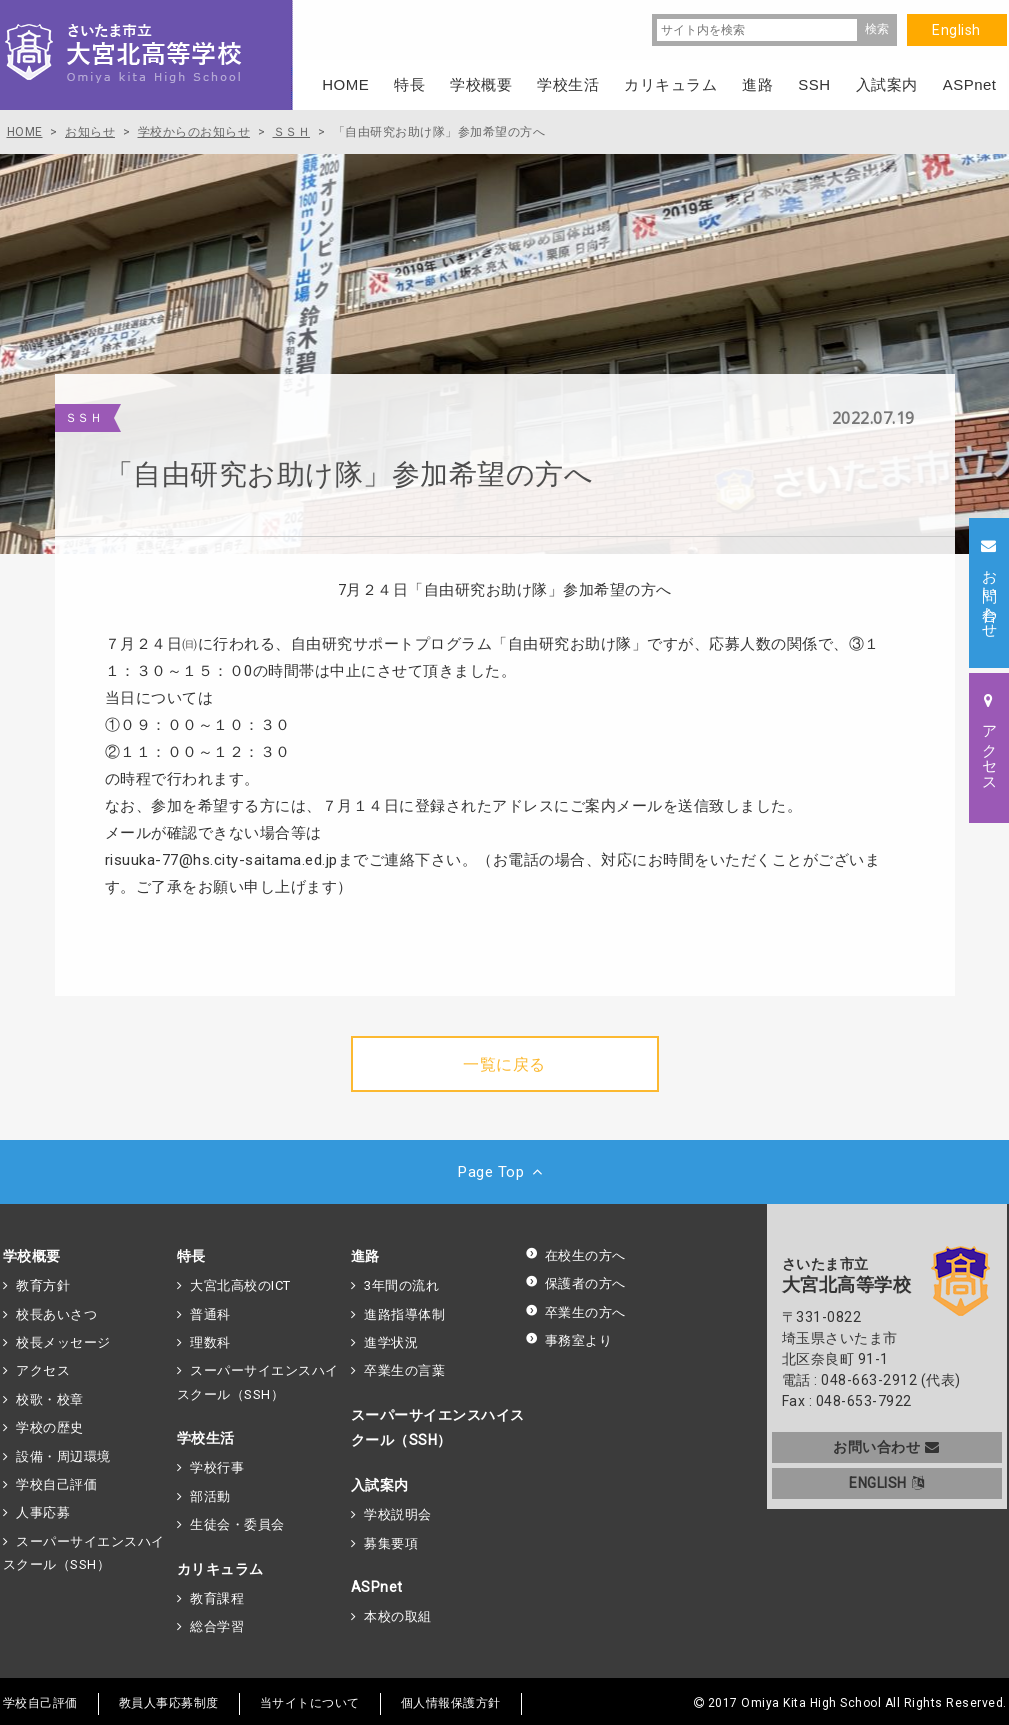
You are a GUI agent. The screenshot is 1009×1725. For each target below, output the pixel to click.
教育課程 (217, 1598)
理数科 (210, 1342)
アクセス (43, 1370)
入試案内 (380, 1485)
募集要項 (391, 1543)
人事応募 (43, 1512)
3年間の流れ (401, 1285)
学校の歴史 (50, 1427)
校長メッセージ (63, 1342)
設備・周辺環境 (63, 1456)
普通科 (210, 1314)
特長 (191, 1256)
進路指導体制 (404, 1314)
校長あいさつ (56, 1314)
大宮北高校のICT (240, 1285)
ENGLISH (886, 1483)
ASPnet (377, 1587)
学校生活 (206, 1438)
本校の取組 (398, 1616)
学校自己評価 (56, 1484)
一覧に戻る (504, 1064)
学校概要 (32, 1256)
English (956, 30)
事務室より (569, 1340)
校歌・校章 (50, 1399)
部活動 (210, 1496)
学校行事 (217, 1467)
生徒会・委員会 (237, 1524)
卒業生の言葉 (404, 1370)
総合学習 (217, 1626)
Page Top (504, 1172)
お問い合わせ (886, 1447)
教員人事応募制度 (169, 1703)
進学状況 (391, 1342)
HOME (345, 84)
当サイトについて (310, 1703)
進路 (365, 1256)
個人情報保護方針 (451, 1703)
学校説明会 (398, 1514)
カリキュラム (220, 1569)
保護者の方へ (575, 1283)
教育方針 (43, 1285)
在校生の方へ (575, 1255)
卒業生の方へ (575, 1312)
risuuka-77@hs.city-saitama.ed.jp (221, 860)
